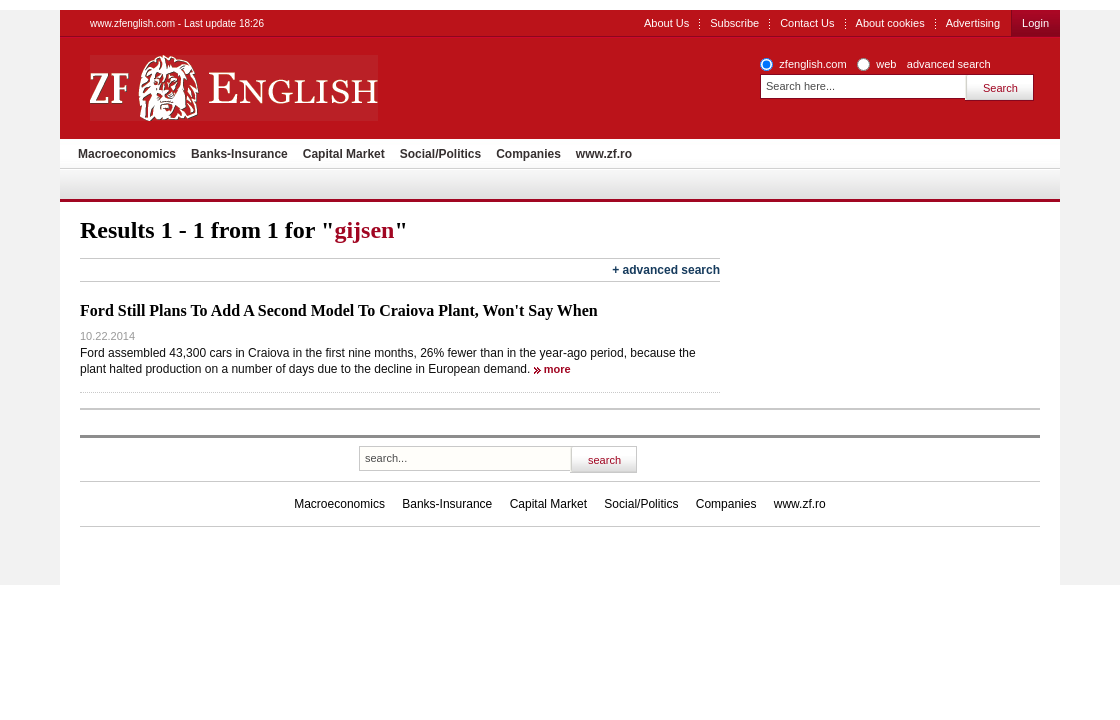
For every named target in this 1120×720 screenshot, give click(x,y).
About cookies (890, 23)
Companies (528, 154)
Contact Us (807, 23)
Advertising (973, 23)
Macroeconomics (127, 154)
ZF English (305, 88)
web (886, 64)
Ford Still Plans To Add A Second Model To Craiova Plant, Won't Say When (339, 310)
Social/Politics (440, 154)
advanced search (949, 64)
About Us (666, 23)
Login (1035, 23)
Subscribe (734, 23)
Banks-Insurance (239, 154)
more (557, 369)
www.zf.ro (604, 154)
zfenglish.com (812, 64)
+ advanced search (666, 270)
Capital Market (344, 154)
